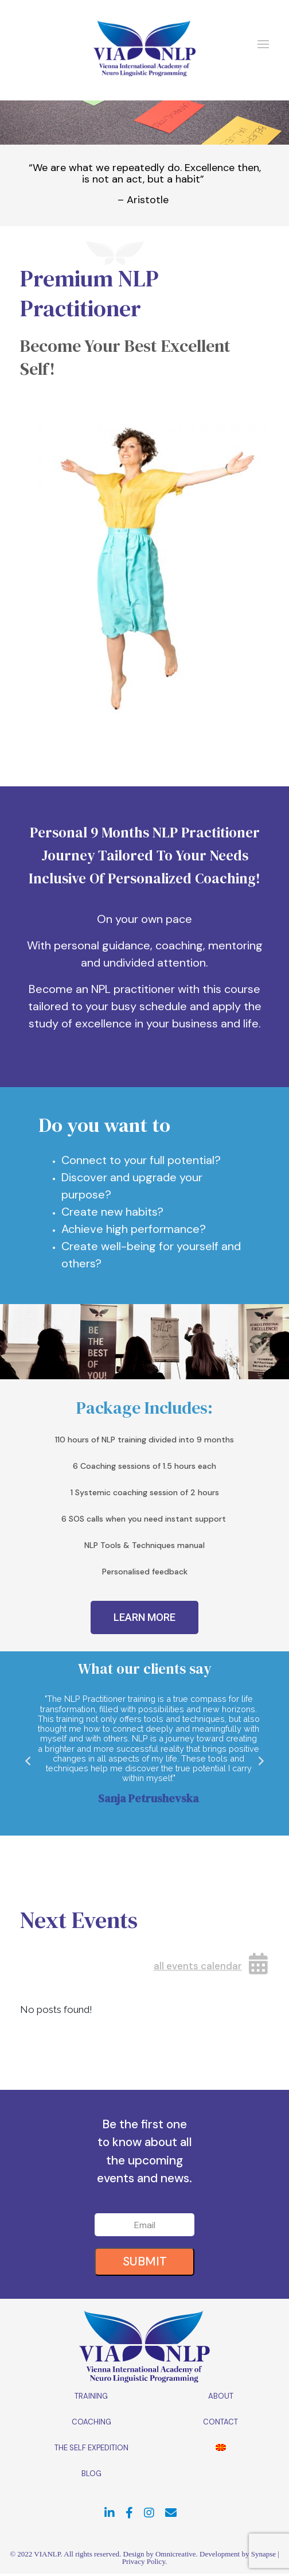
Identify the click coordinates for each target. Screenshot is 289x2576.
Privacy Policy (143, 2561)
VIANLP (47, 2554)
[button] (144, 1617)
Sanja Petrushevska (148, 1798)
